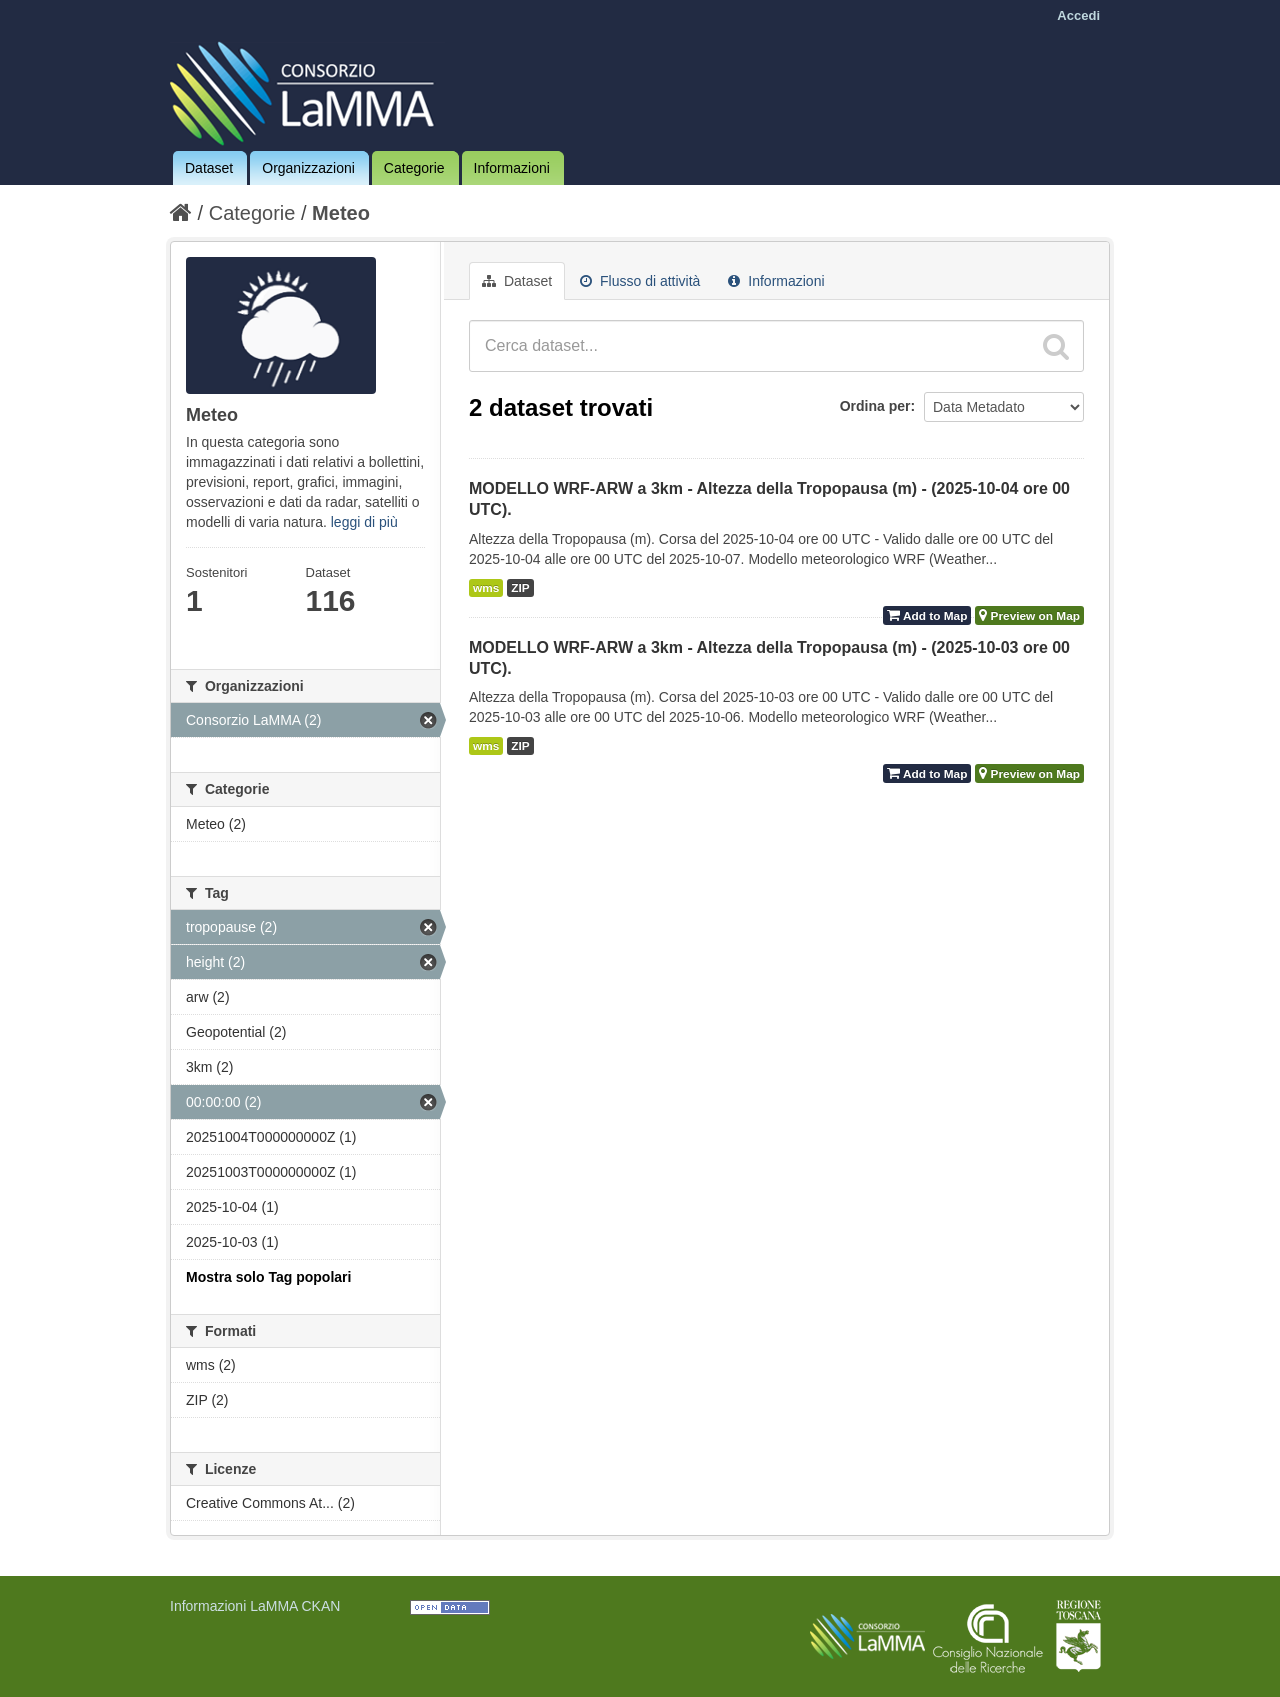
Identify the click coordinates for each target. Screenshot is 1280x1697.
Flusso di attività (640, 281)
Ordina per (875, 406)
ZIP (520, 588)
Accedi (1078, 15)
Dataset (209, 168)
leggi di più (364, 522)
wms (486, 588)
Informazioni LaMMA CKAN (255, 1606)
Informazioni (512, 168)
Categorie (414, 168)
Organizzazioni (308, 168)
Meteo (341, 213)
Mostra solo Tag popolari (268, 1277)
